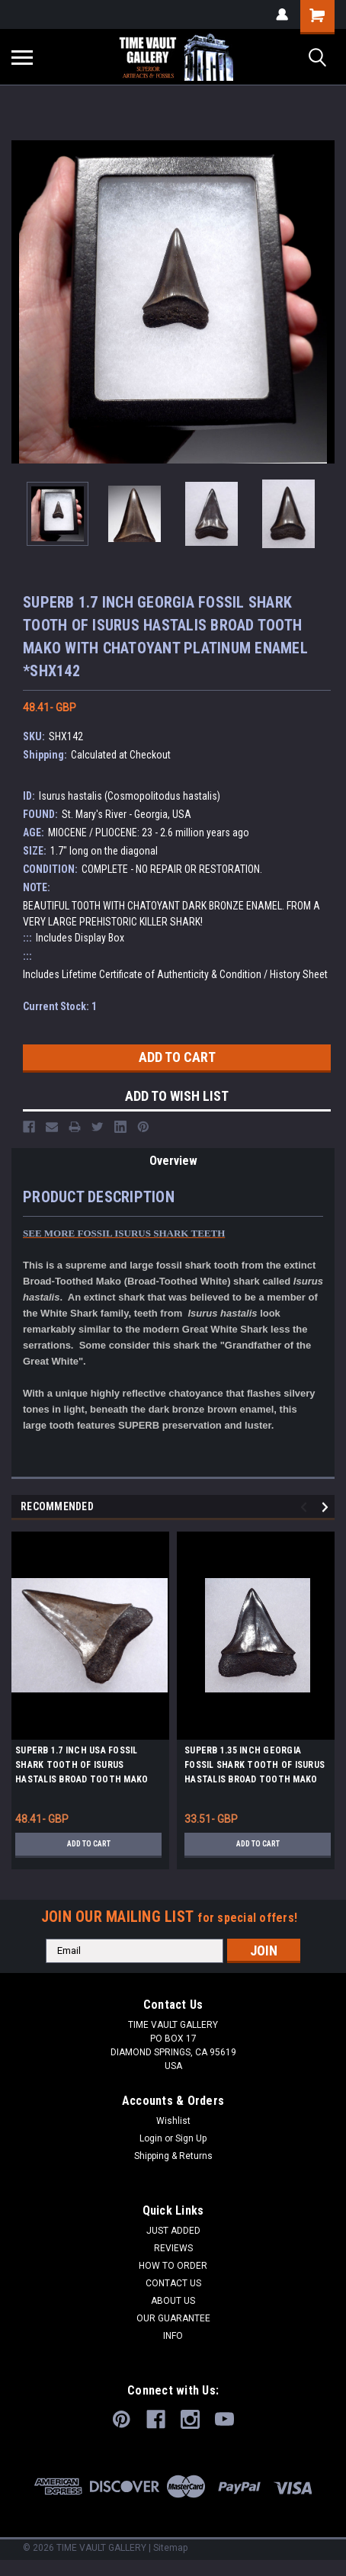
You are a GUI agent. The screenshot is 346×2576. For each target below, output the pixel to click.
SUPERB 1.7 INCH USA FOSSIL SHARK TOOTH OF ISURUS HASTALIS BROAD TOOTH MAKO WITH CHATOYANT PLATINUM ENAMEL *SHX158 (81, 1767)
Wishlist (173, 2121)
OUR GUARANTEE (173, 2318)
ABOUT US (173, 2300)
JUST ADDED (173, 2230)
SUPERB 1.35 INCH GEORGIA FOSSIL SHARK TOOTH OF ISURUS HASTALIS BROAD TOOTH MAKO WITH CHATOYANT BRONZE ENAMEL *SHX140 (254, 1767)
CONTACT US (173, 2283)
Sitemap (170, 2547)
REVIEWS (173, 2248)
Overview (173, 1160)
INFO (173, 2336)
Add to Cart (89, 1844)
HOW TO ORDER (173, 2265)
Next (327, 1507)
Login (150, 2138)
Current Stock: (60, 1006)
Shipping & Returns (173, 2156)
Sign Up (191, 2138)
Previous (306, 1507)
